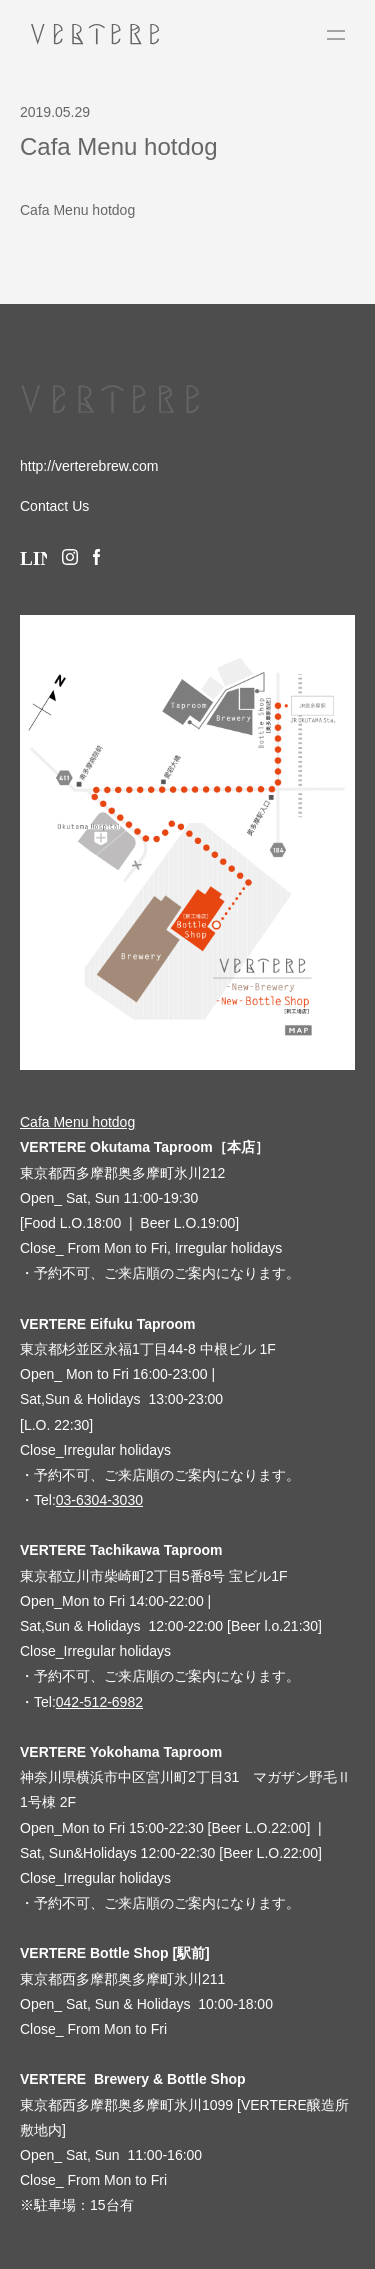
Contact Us (54, 506)
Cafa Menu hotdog (77, 210)
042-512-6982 (99, 1702)
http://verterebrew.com (89, 466)
